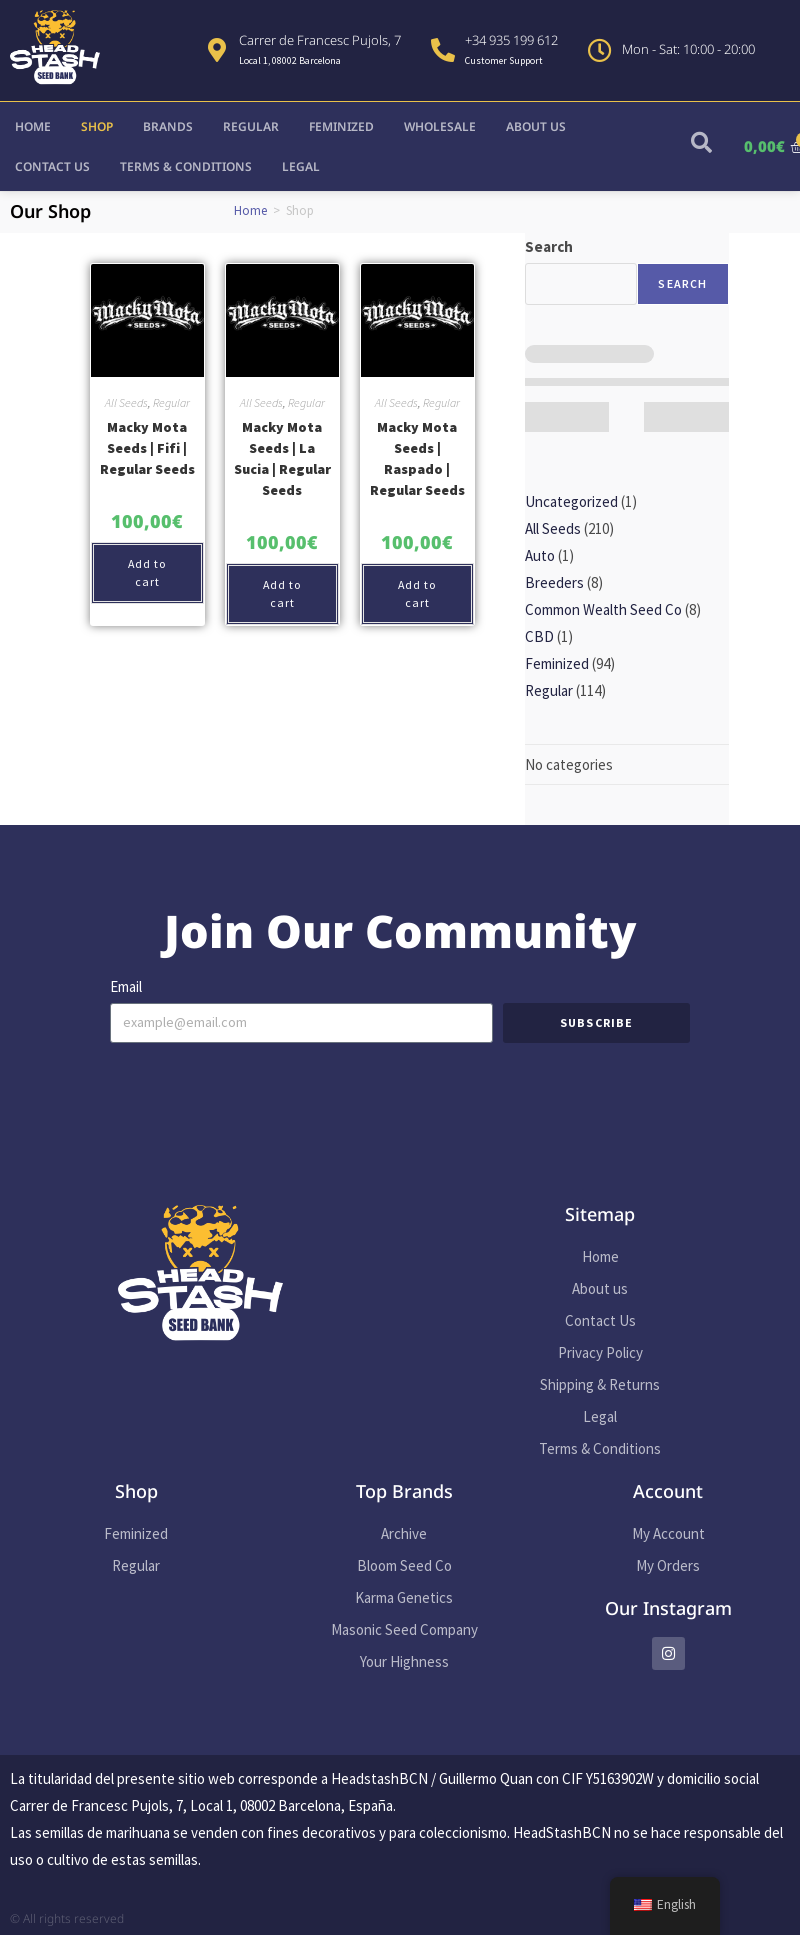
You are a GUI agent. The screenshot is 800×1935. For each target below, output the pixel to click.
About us (536, 126)
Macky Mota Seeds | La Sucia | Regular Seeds (282, 458)
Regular (251, 126)
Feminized (341, 126)
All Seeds (126, 402)
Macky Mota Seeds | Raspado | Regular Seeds (417, 458)
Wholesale (440, 126)
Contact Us (52, 166)
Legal (301, 166)
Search (549, 246)
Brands (168, 126)
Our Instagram (668, 1608)
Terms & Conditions (186, 166)
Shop (97, 126)
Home (33, 126)
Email (126, 986)
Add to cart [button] (147, 572)
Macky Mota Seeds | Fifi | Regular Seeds (147, 448)
